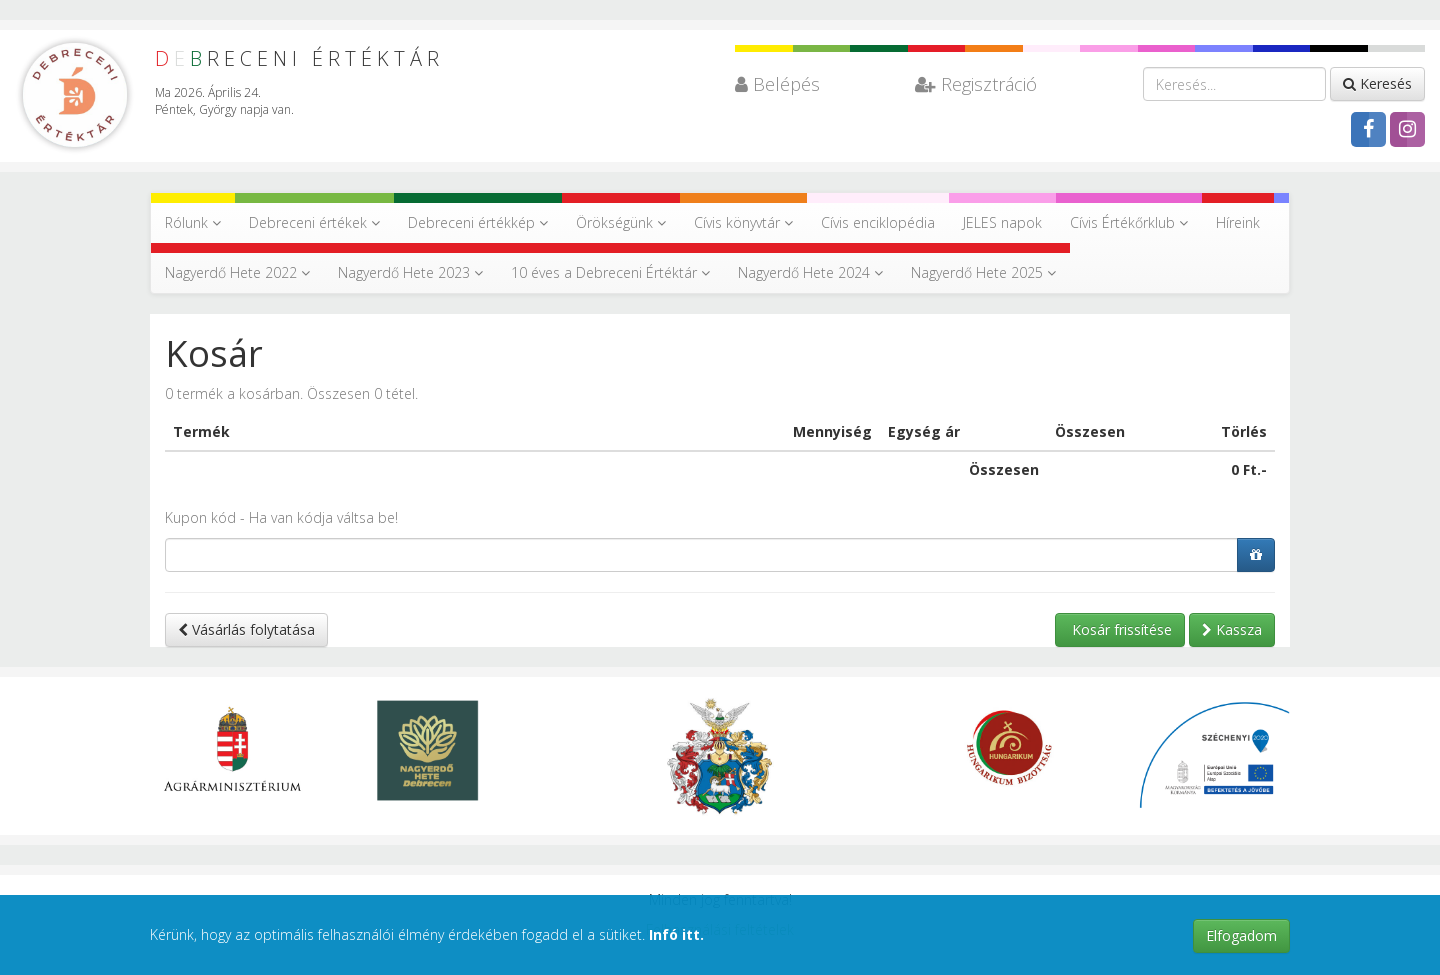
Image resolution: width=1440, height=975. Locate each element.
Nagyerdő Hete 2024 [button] (810, 272)
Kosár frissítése (1120, 629)
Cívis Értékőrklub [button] (1129, 222)
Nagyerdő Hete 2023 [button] (410, 272)
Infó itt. (676, 934)
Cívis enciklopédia (878, 222)
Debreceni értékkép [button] (478, 222)
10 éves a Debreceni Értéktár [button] (610, 272)
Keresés (1377, 83)
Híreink (1238, 222)
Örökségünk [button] (621, 222)
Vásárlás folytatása (246, 629)
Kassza (1232, 629)
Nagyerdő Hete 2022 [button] (237, 272)
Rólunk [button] (193, 222)
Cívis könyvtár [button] (743, 222)
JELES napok (1002, 222)
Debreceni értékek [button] (314, 222)
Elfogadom (1241, 935)
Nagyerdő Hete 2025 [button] (983, 272)
